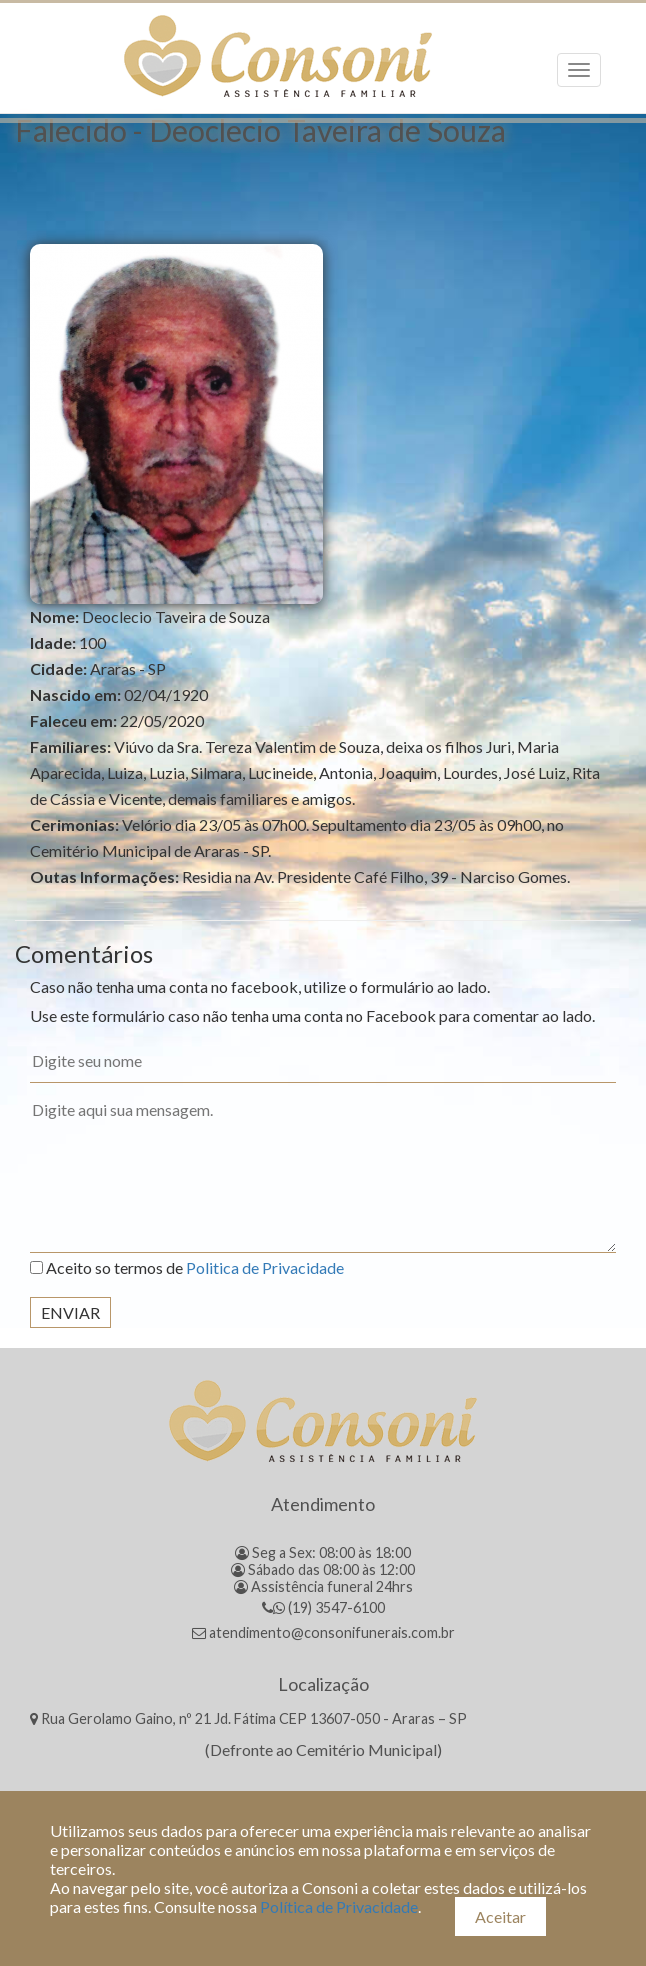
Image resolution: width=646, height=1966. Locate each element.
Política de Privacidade (339, 1906)
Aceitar (500, 1916)
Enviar (70, 1312)
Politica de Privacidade (265, 1267)
